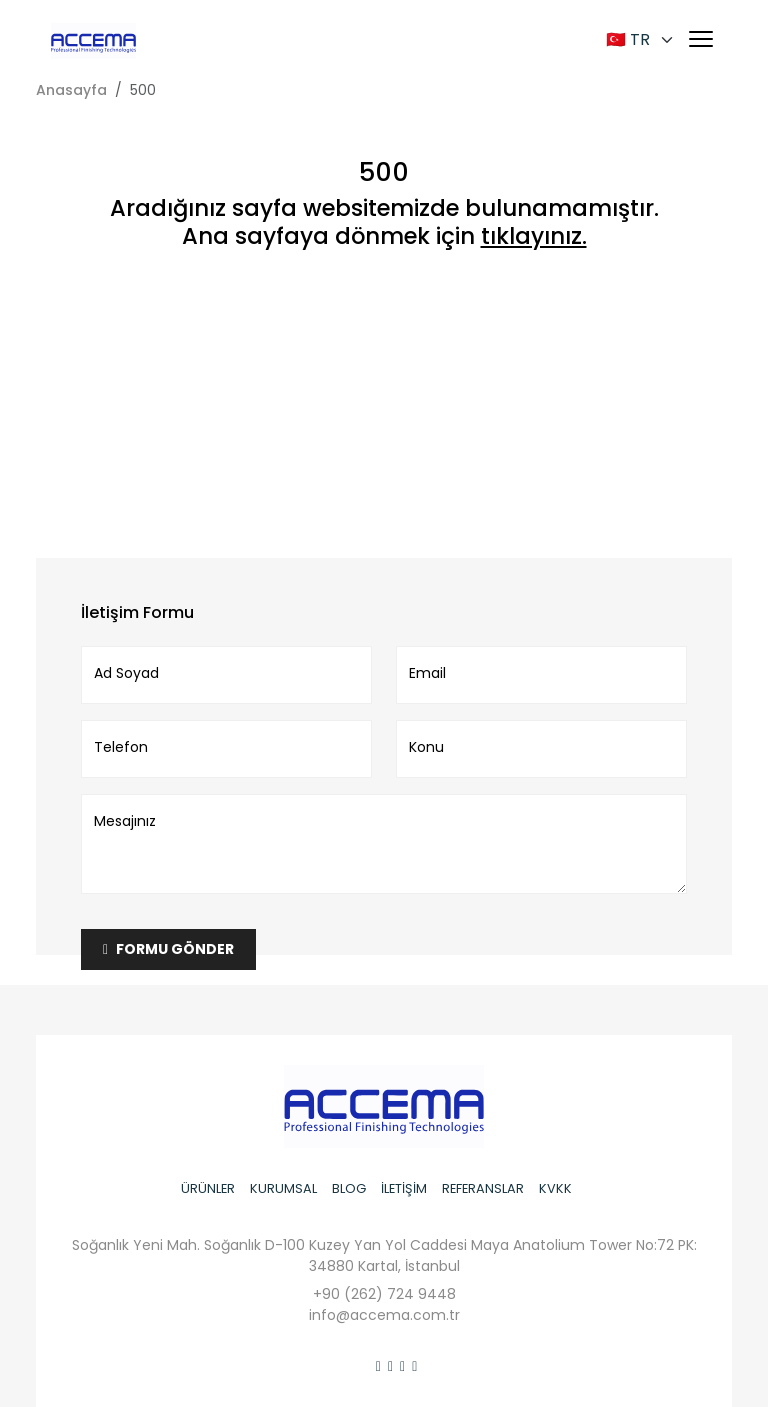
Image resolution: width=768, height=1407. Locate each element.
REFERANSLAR (483, 1188)
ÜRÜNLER (208, 1188)
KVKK (555, 1188)
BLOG (349, 1188)
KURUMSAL (283, 1188)
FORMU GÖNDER (168, 949)
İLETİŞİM (404, 1188)
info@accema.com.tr (384, 1315)
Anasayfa (71, 90)
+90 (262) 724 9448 (384, 1294)
